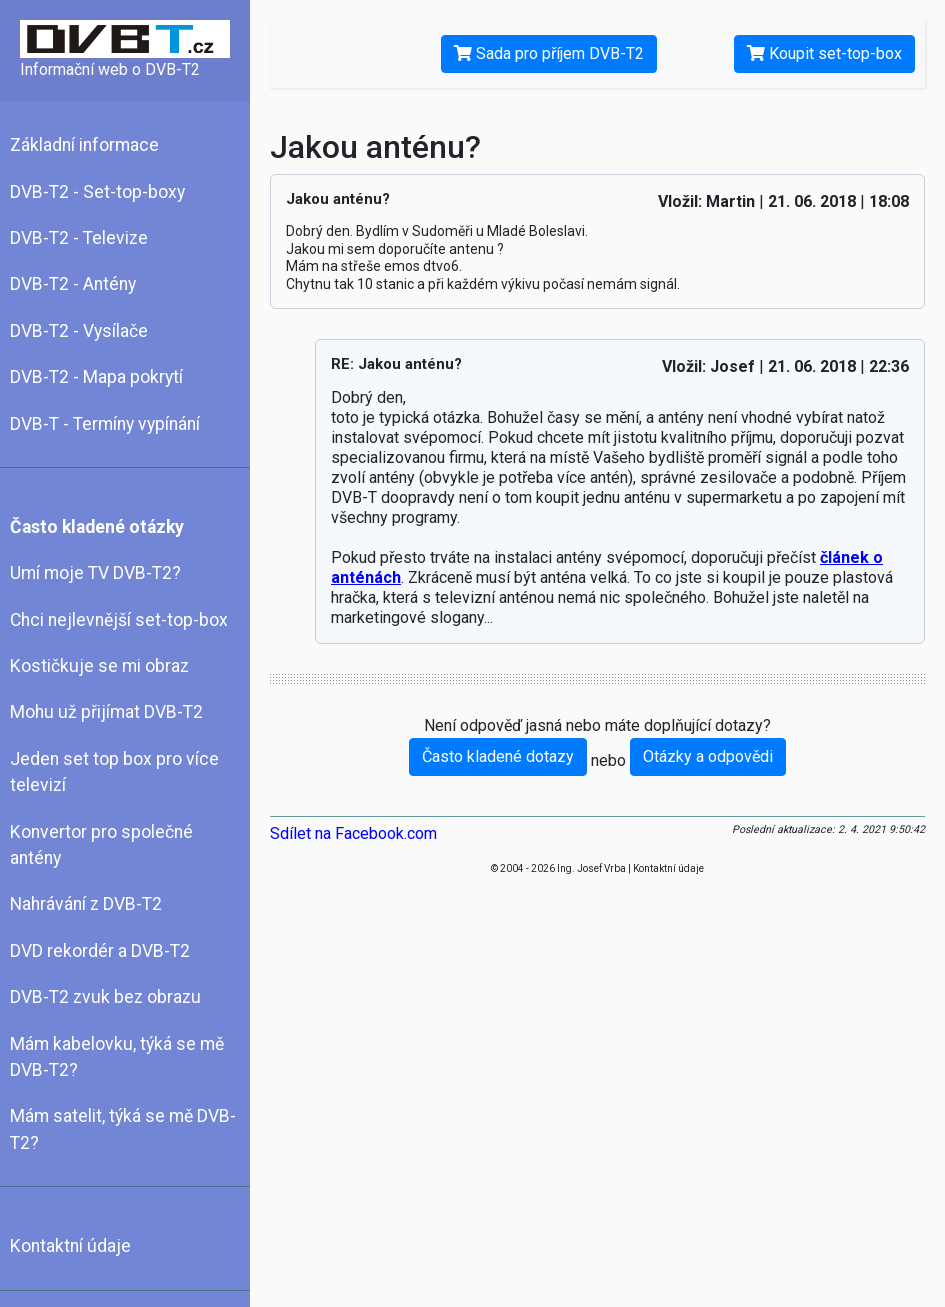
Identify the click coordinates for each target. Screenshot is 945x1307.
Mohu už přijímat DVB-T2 (106, 712)
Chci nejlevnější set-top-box (119, 620)
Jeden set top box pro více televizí (114, 772)
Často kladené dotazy (498, 756)
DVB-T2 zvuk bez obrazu (105, 997)
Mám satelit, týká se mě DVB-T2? (123, 1129)
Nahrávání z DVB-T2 (86, 904)
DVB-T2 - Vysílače (79, 331)
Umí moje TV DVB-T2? (95, 573)
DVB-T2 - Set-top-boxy (97, 192)
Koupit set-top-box (824, 53)
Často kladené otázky (97, 527)
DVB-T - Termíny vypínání (105, 424)
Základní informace (84, 145)
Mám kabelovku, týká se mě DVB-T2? (117, 1057)
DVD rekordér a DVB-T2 (100, 951)
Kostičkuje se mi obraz (99, 666)
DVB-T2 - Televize (79, 238)
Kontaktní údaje (70, 1246)
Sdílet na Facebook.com (353, 833)
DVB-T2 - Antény (73, 284)
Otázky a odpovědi (708, 756)
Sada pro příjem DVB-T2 (549, 53)
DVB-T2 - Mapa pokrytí (96, 377)
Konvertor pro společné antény (101, 845)
